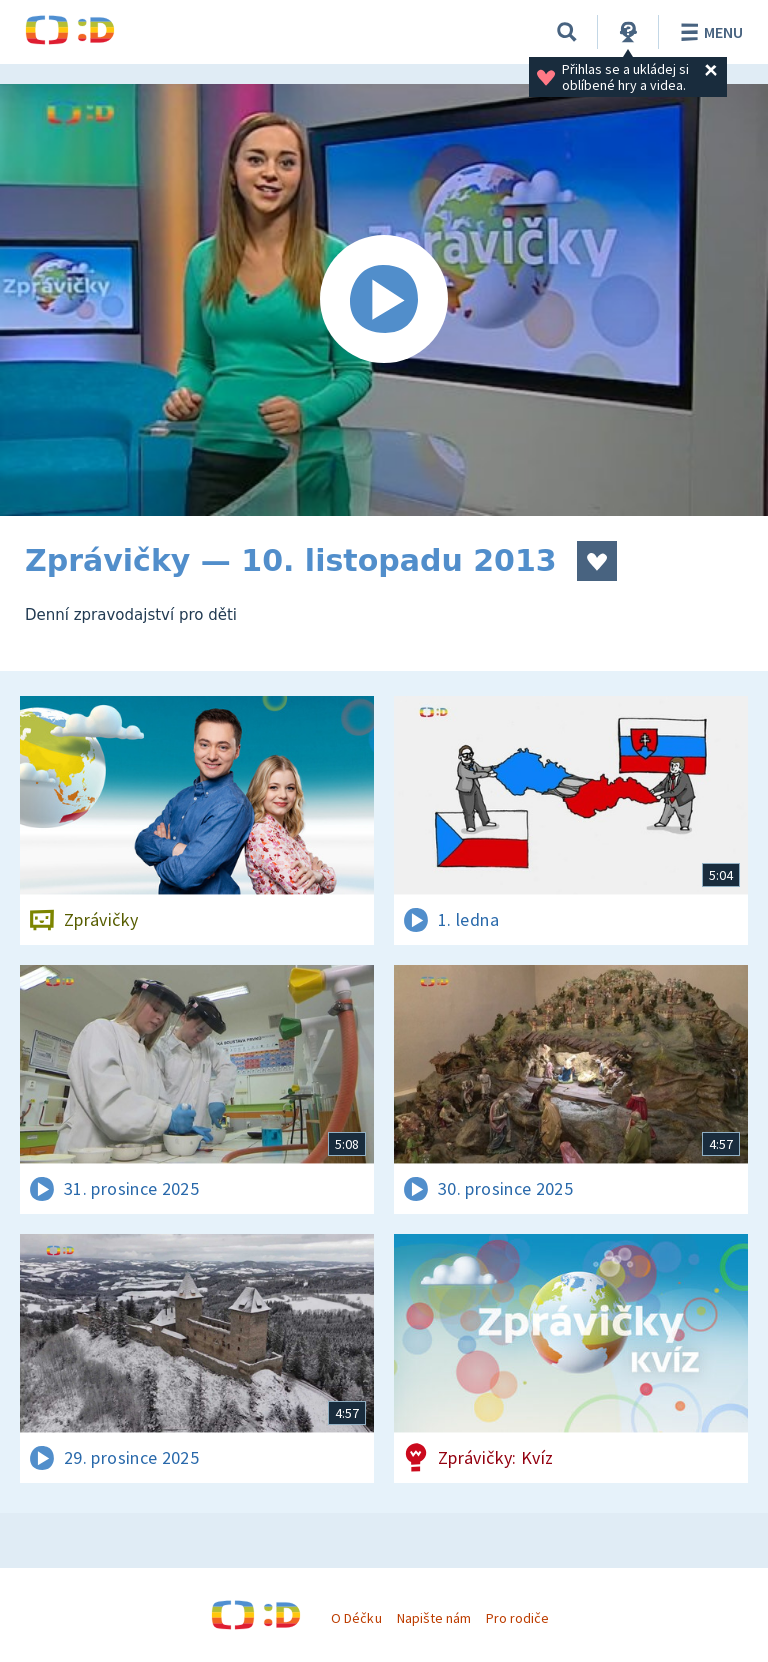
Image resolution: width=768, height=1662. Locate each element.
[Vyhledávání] (567, 32)
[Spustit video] (384, 300)
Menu (708, 32)
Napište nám (434, 1618)
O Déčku (356, 1618)
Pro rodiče (517, 1618)
